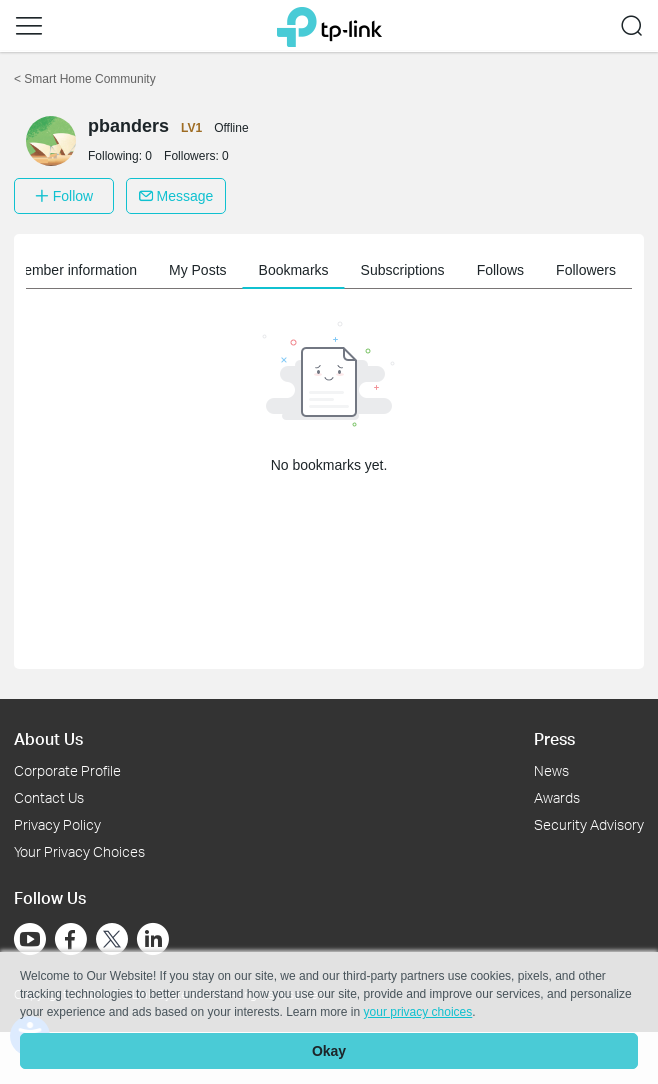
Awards (557, 797)
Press (554, 738)
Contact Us (49, 797)
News (551, 770)
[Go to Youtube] (30, 939)
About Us (48, 738)
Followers (586, 270)
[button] (29, 26)
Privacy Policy (57, 824)
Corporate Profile (67, 770)
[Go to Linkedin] (153, 939)
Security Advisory (589, 824)
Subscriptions (403, 270)
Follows (500, 270)
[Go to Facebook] (71, 939)
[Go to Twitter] (112, 941)
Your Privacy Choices (79, 851)
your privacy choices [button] (418, 1012)
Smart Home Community (85, 79)
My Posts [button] (198, 270)
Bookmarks (294, 270)
